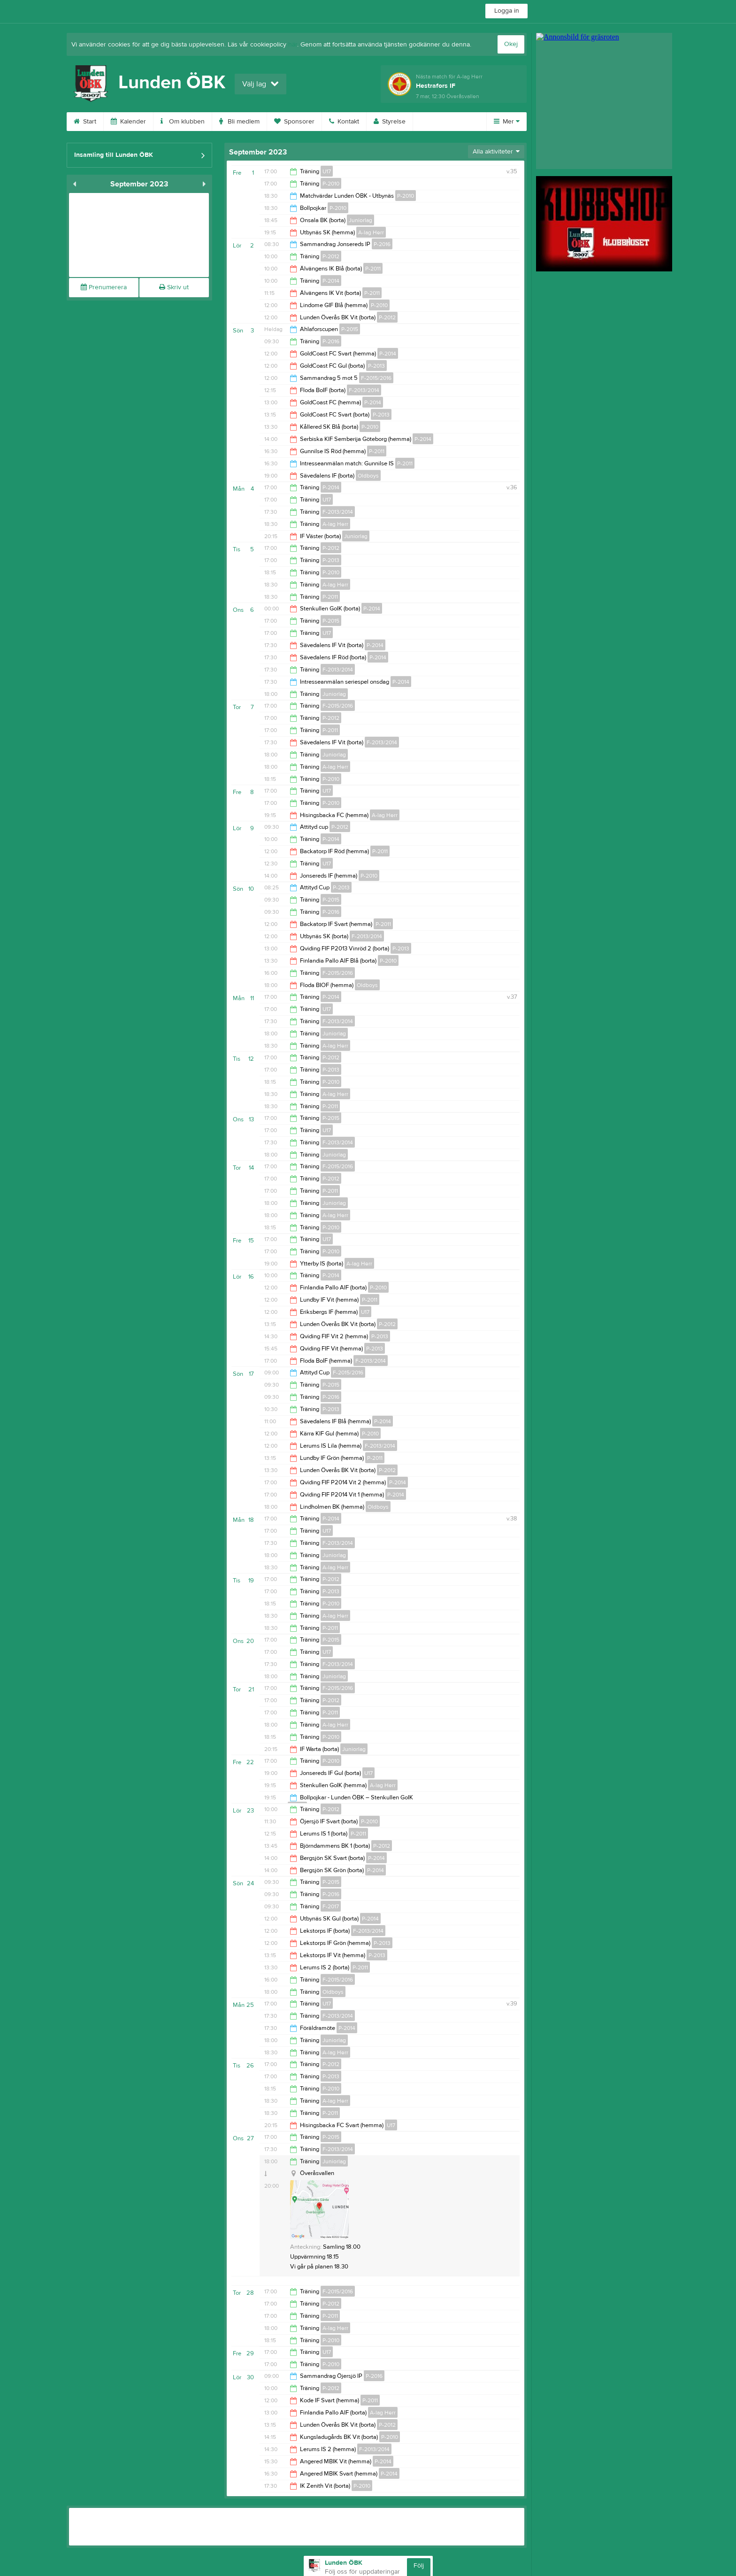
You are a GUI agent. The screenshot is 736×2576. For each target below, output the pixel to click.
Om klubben (183, 121)
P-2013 (376, 366)
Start (85, 121)
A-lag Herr (371, 232)
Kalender (128, 121)
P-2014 (330, 281)
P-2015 (349, 329)
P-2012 (330, 256)
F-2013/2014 (364, 390)
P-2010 (330, 183)
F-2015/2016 (376, 378)
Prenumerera (104, 287)
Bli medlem (239, 121)
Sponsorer (294, 121)
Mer (507, 121)
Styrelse (390, 121)
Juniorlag (360, 220)
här (292, 44)
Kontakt (344, 121)
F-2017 (330, 1906)
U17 (326, 171)
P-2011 (373, 268)
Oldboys (368, 475)
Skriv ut (174, 287)
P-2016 (382, 244)
